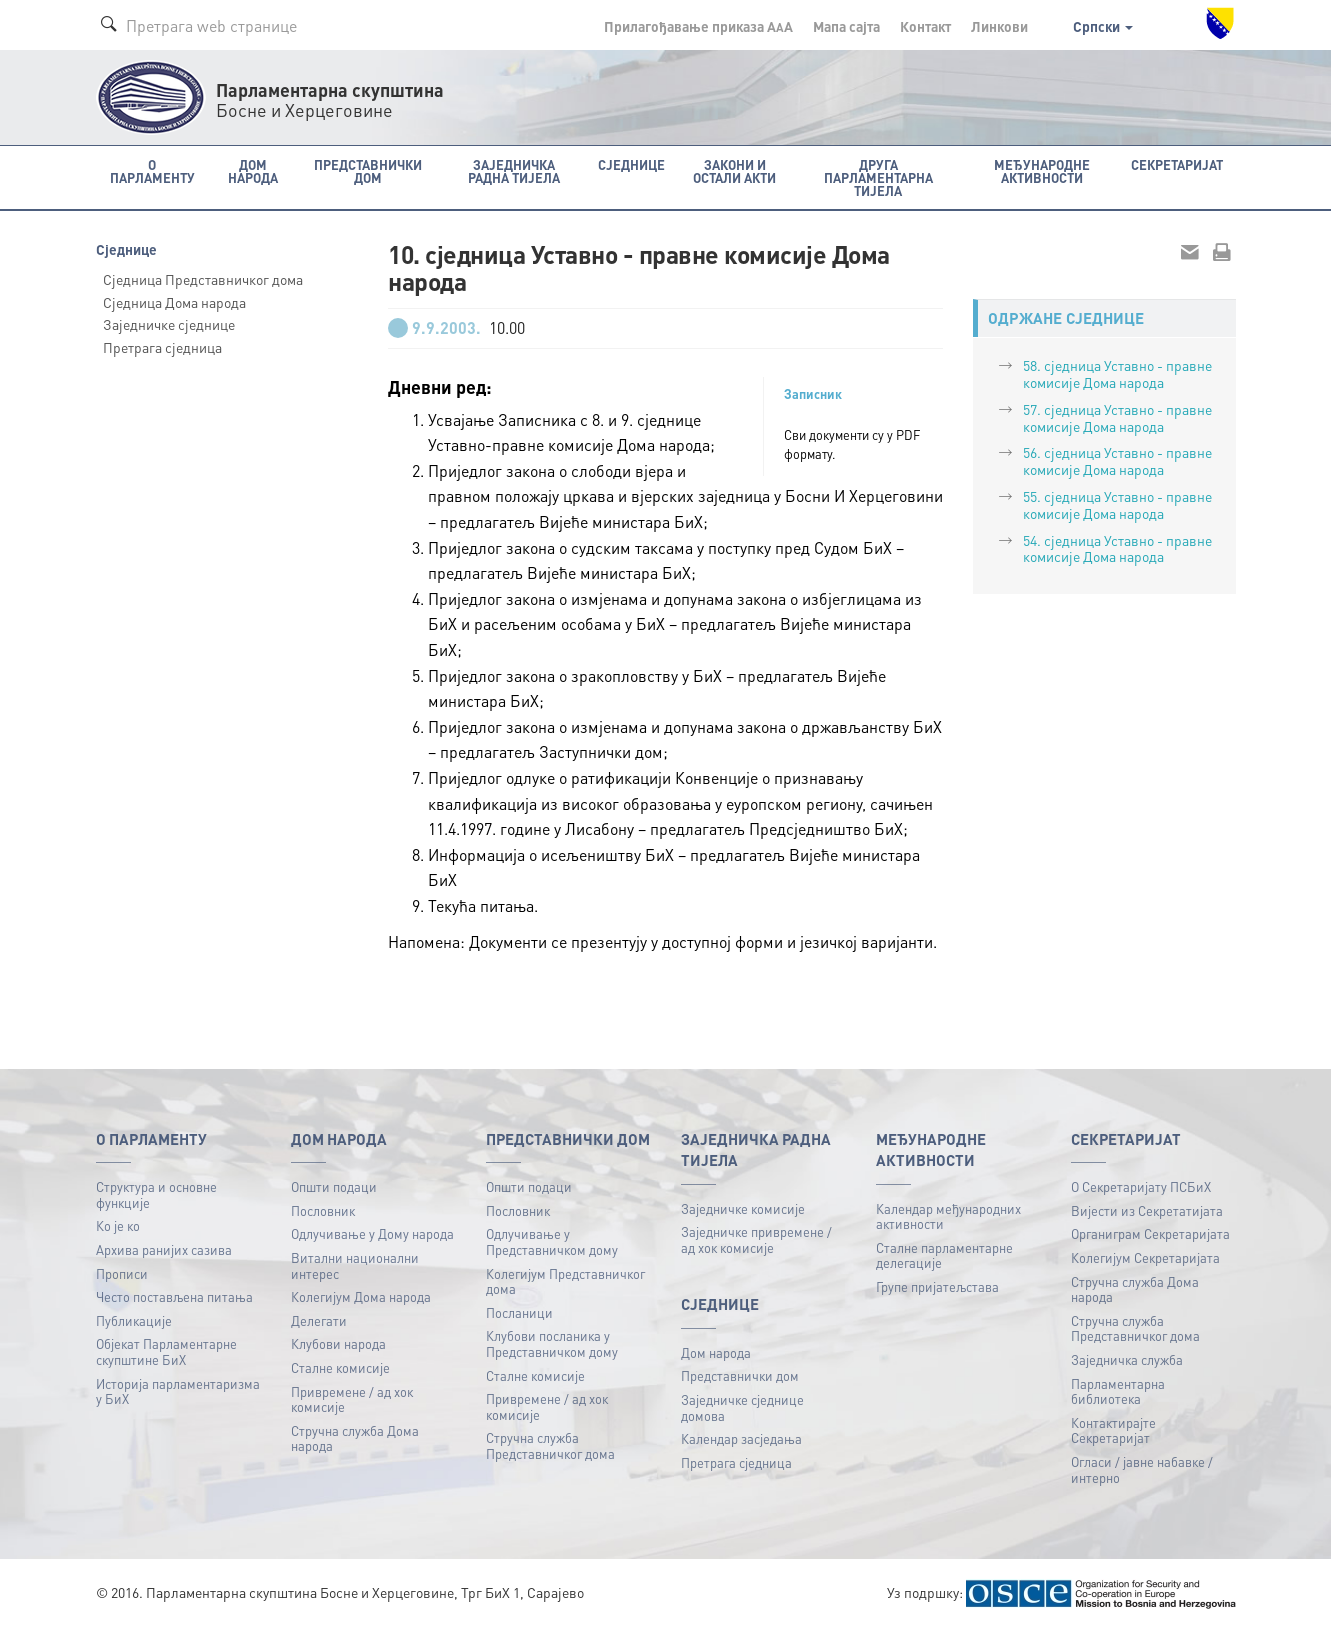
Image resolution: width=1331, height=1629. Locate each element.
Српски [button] (1103, 26)
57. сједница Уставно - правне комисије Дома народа (1117, 417)
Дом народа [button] (253, 171)
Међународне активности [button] (1042, 171)
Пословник (323, 1210)
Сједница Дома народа (174, 302)
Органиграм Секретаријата (1150, 1233)
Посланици (519, 1312)
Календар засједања (741, 1438)
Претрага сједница (162, 347)
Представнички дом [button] (368, 171)
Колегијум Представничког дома (565, 1281)
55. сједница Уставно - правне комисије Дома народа (1117, 504)
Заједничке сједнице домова (742, 1407)
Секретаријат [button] (1177, 164)
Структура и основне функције (156, 1194)
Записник (813, 394)
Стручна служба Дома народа (355, 1438)
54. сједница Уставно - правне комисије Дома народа (1117, 548)
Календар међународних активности (948, 1216)
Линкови (999, 26)
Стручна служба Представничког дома (550, 1445)
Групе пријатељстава (937, 1286)
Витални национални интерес (355, 1265)
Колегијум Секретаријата (1145, 1257)
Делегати (319, 1320)
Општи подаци (334, 1186)
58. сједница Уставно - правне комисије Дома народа (1117, 373)
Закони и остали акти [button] (734, 171)
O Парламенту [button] (152, 171)
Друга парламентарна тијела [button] (878, 177)
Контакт (925, 26)
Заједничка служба (1127, 1359)
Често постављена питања (174, 1296)
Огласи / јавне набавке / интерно (1142, 1469)
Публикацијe (134, 1320)
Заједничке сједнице (169, 324)
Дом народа (716, 1352)
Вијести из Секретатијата (1147, 1210)
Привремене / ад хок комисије (352, 1399)
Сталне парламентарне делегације (944, 1255)
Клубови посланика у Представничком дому (552, 1343)
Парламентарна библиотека (1118, 1391)
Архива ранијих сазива (164, 1249)
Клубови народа (338, 1343)
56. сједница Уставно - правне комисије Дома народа (1117, 460)
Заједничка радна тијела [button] (514, 171)
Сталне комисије (340, 1367)
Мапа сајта (846, 26)
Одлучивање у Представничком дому (552, 1241)
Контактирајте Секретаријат (1113, 1430)
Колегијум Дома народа (361, 1296)
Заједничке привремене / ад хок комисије (756, 1239)
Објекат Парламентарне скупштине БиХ (166, 1351)
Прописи (122, 1273)
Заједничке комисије (743, 1208)
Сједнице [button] (631, 164)
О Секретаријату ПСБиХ (1141, 1186)
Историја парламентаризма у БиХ (178, 1391)
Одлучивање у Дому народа (372, 1233)
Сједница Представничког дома (203, 279)
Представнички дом (740, 1375)
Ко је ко (118, 1225)
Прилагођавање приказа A (698, 26)
